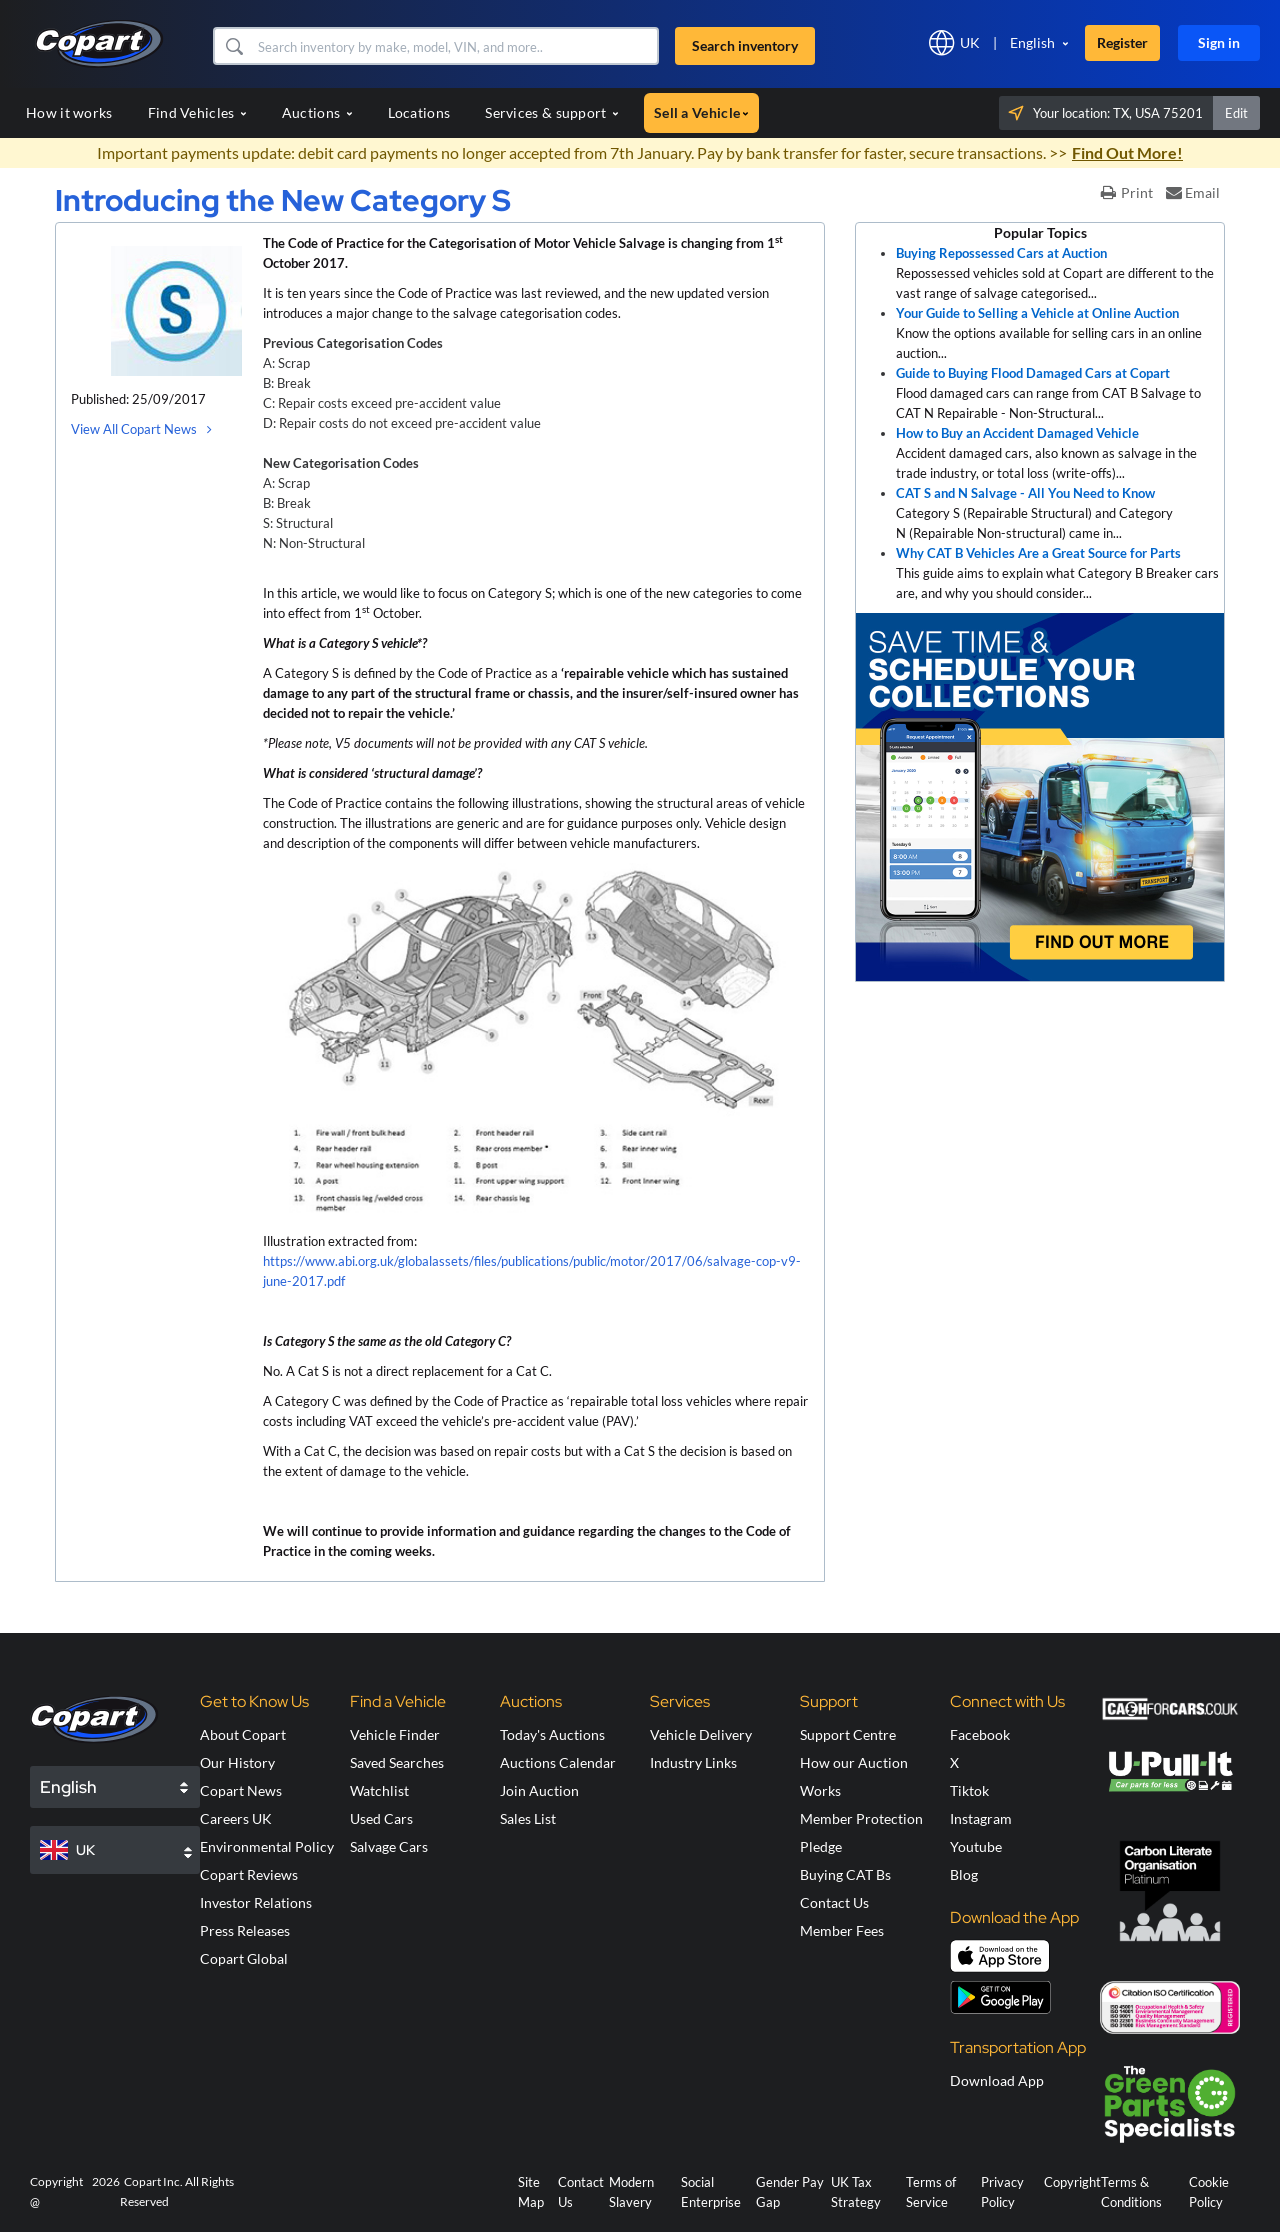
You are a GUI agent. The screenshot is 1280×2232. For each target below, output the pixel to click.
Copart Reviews (249, 1874)
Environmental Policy (267, 1846)
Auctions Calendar (558, 1762)
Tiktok (969, 1790)
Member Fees (842, 1930)
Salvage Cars (389, 1846)
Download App (997, 2080)
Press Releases (245, 1930)
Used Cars (381, 1818)
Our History (237, 1762)
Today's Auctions (552, 1734)
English (1032, 42)
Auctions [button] (317, 112)
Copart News (241, 1790)
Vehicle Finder (395, 1734)
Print (1127, 192)
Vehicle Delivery (701, 1734)
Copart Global (244, 1958)
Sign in (1219, 42)
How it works (69, 112)
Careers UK (236, 1818)
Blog (964, 1874)
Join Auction (539, 1790)
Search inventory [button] (745, 45)
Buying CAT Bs (845, 1874)
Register (1122, 42)
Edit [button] (1236, 113)
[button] (233, 46)
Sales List (528, 1818)
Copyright (1072, 2182)
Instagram (981, 1818)
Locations (419, 112)
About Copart (243, 1734)
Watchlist (379, 1790)
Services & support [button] (552, 112)
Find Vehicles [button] (197, 112)
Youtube (976, 1846)
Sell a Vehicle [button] (701, 112)
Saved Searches (397, 1762)
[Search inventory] (455, 46)
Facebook (980, 1734)
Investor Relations (256, 1902)
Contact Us (834, 1902)
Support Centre (848, 1734)
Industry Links (693, 1762)
